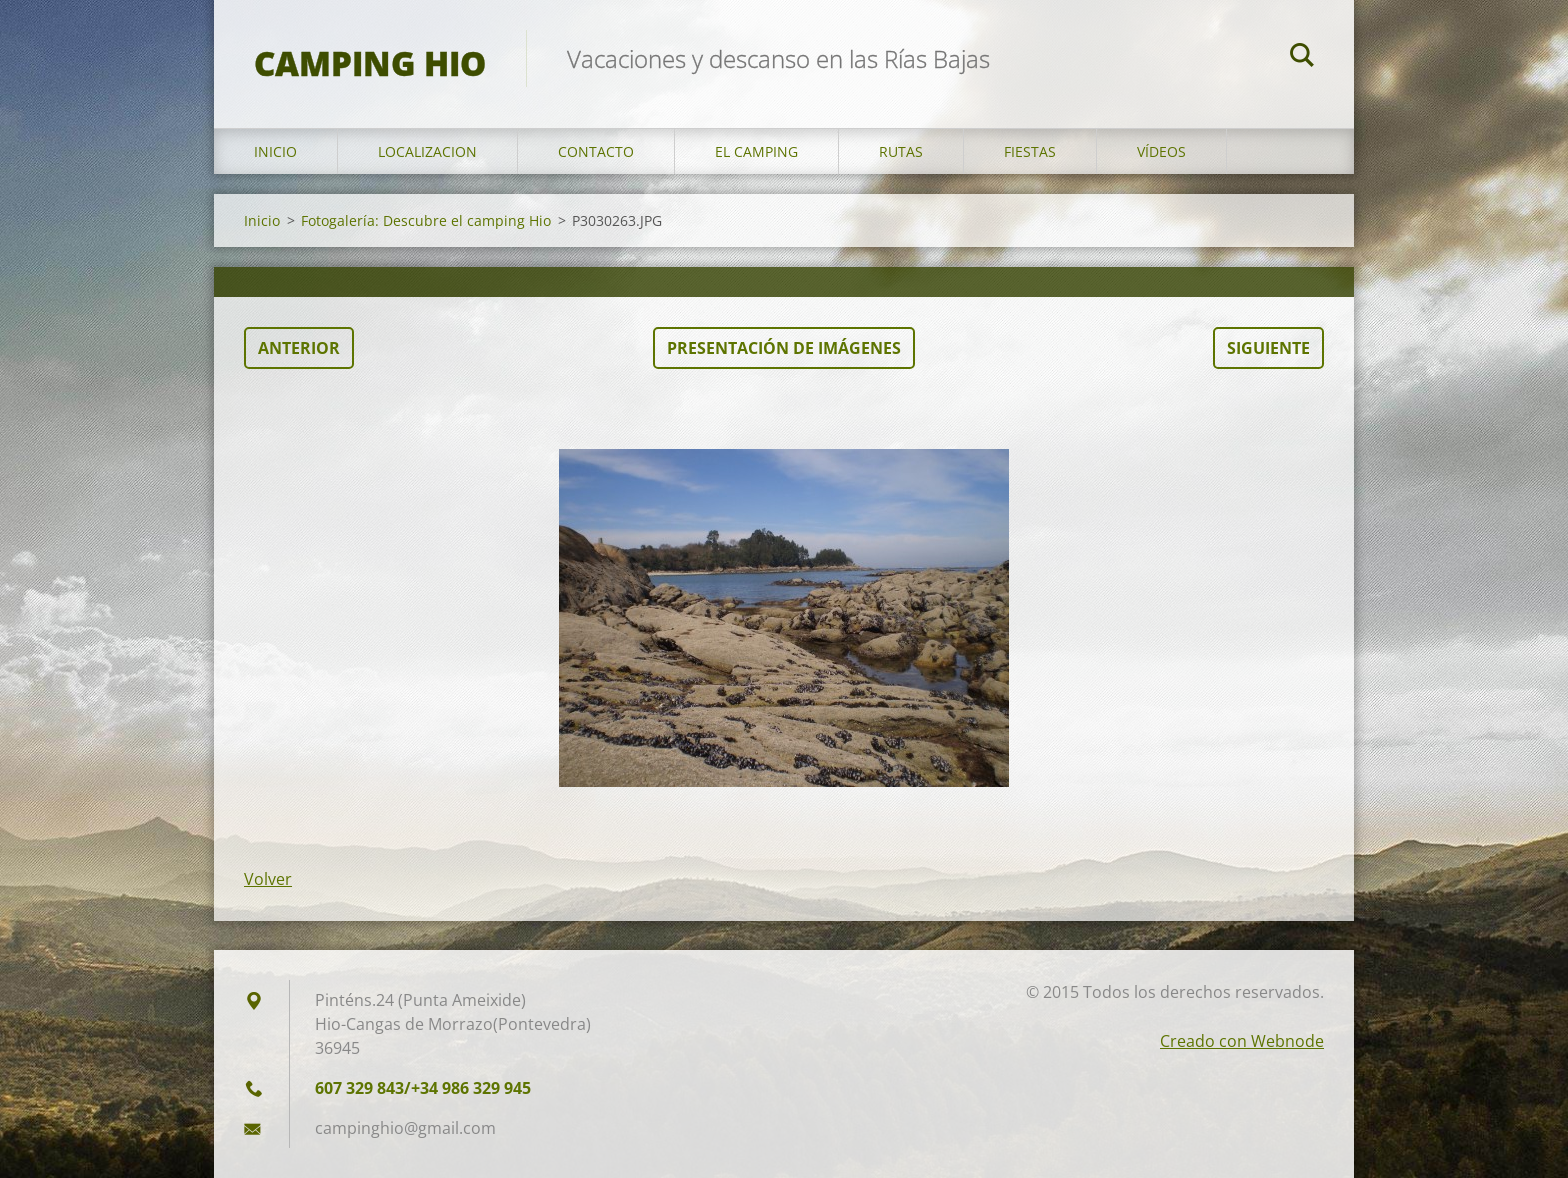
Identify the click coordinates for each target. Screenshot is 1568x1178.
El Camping (756, 151)
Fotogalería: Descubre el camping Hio (426, 220)
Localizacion (427, 151)
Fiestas (1030, 151)
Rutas (901, 151)
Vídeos (1161, 151)
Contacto (596, 151)
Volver (268, 879)
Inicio (275, 151)
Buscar (1302, 58)
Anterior (299, 348)
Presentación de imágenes (784, 348)
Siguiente (1268, 348)
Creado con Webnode (1242, 1041)
